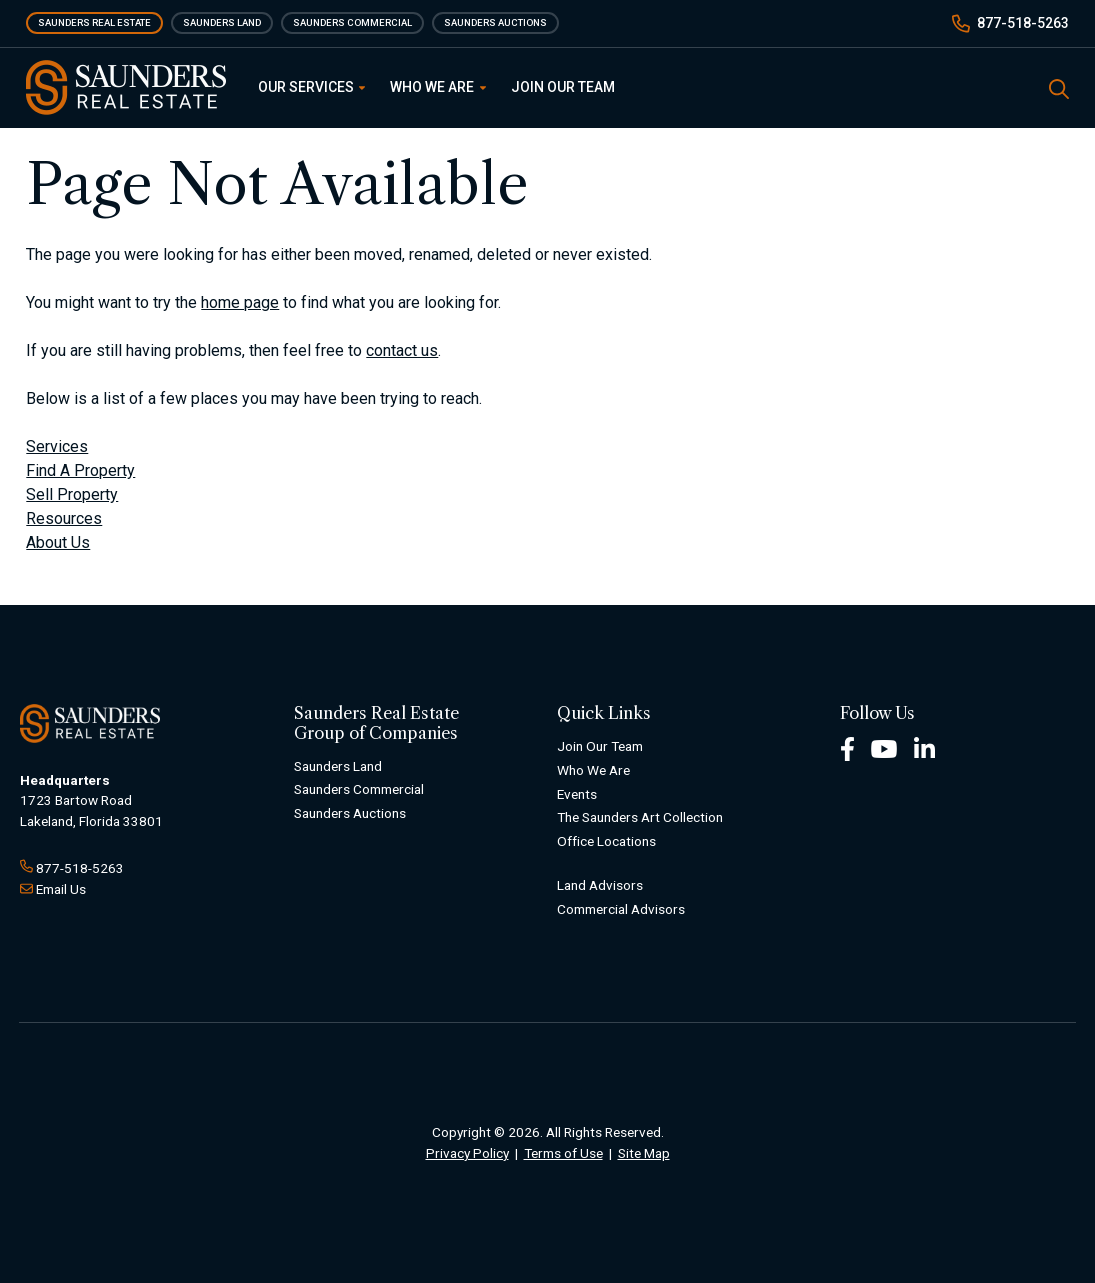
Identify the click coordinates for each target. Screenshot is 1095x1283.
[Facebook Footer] (847, 747)
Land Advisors (600, 885)
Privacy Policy (467, 1153)
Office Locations (606, 841)
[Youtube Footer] (884, 747)
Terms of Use (563, 1153)
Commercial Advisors (621, 909)
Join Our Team (563, 87)
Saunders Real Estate (94, 22)
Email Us (61, 889)
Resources (64, 518)
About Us (58, 542)
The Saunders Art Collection (640, 817)
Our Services (312, 87)
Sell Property (72, 494)
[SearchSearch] (1059, 87)
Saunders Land (222, 22)
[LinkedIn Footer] (925, 747)
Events (577, 794)
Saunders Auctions (495, 22)
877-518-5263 (1023, 23)
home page (240, 302)
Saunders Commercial (352, 22)
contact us (402, 350)
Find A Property (80, 470)
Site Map (644, 1153)
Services (57, 446)
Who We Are (438, 87)
